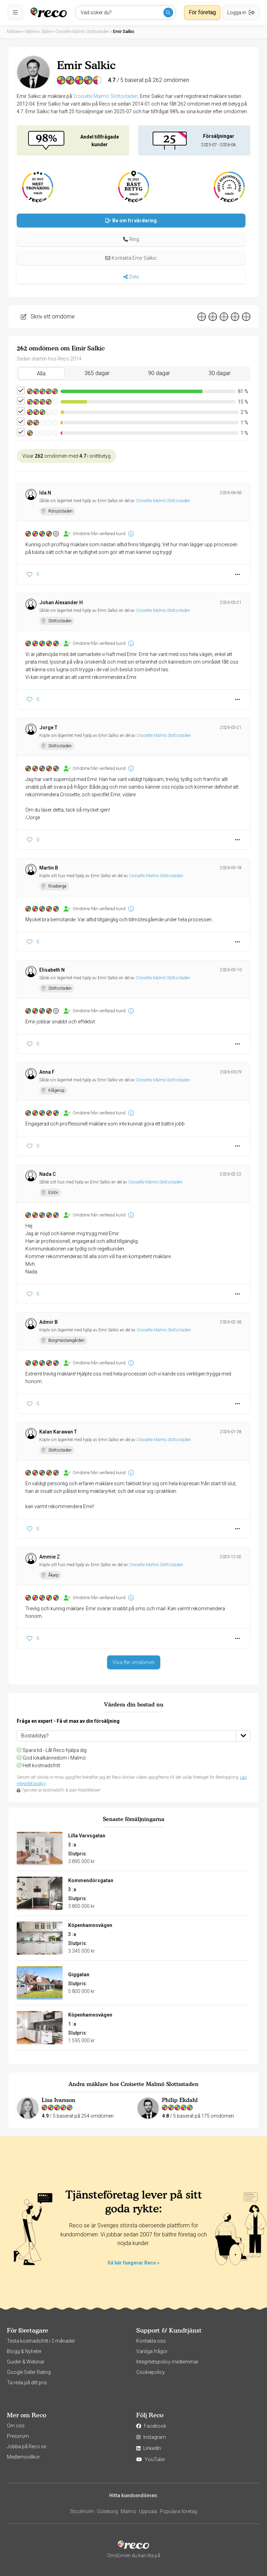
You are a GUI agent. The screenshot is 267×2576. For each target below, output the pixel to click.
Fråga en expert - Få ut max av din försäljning (68, 1721)
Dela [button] (130, 277)
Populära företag (178, 2511)
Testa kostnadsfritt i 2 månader (41, 2341)
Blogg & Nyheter (24, 2351)
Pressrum (18, 2436)
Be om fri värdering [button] (131, 220)
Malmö (128, 2511)
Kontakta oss (151, 2341)
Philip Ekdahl (180, 2099)
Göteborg (107, 2511)
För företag (202, 12)
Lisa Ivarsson (58, 2099)
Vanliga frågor (152, 2351)
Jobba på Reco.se (26, 2446)
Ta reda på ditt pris (27, 2382)
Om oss (16, 2425)
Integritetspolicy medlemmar (167, 2362)
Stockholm (82, 2511)
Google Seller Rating (29, 2372)
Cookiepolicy (150, 2372)
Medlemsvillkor (23, 2457)
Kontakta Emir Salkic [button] (131, 258)
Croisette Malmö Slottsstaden (105, 96)
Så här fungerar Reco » (133, 2263)
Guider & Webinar (25, 2362)
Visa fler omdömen (134, 1662)
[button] (131, 239)
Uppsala (148, 2511)
